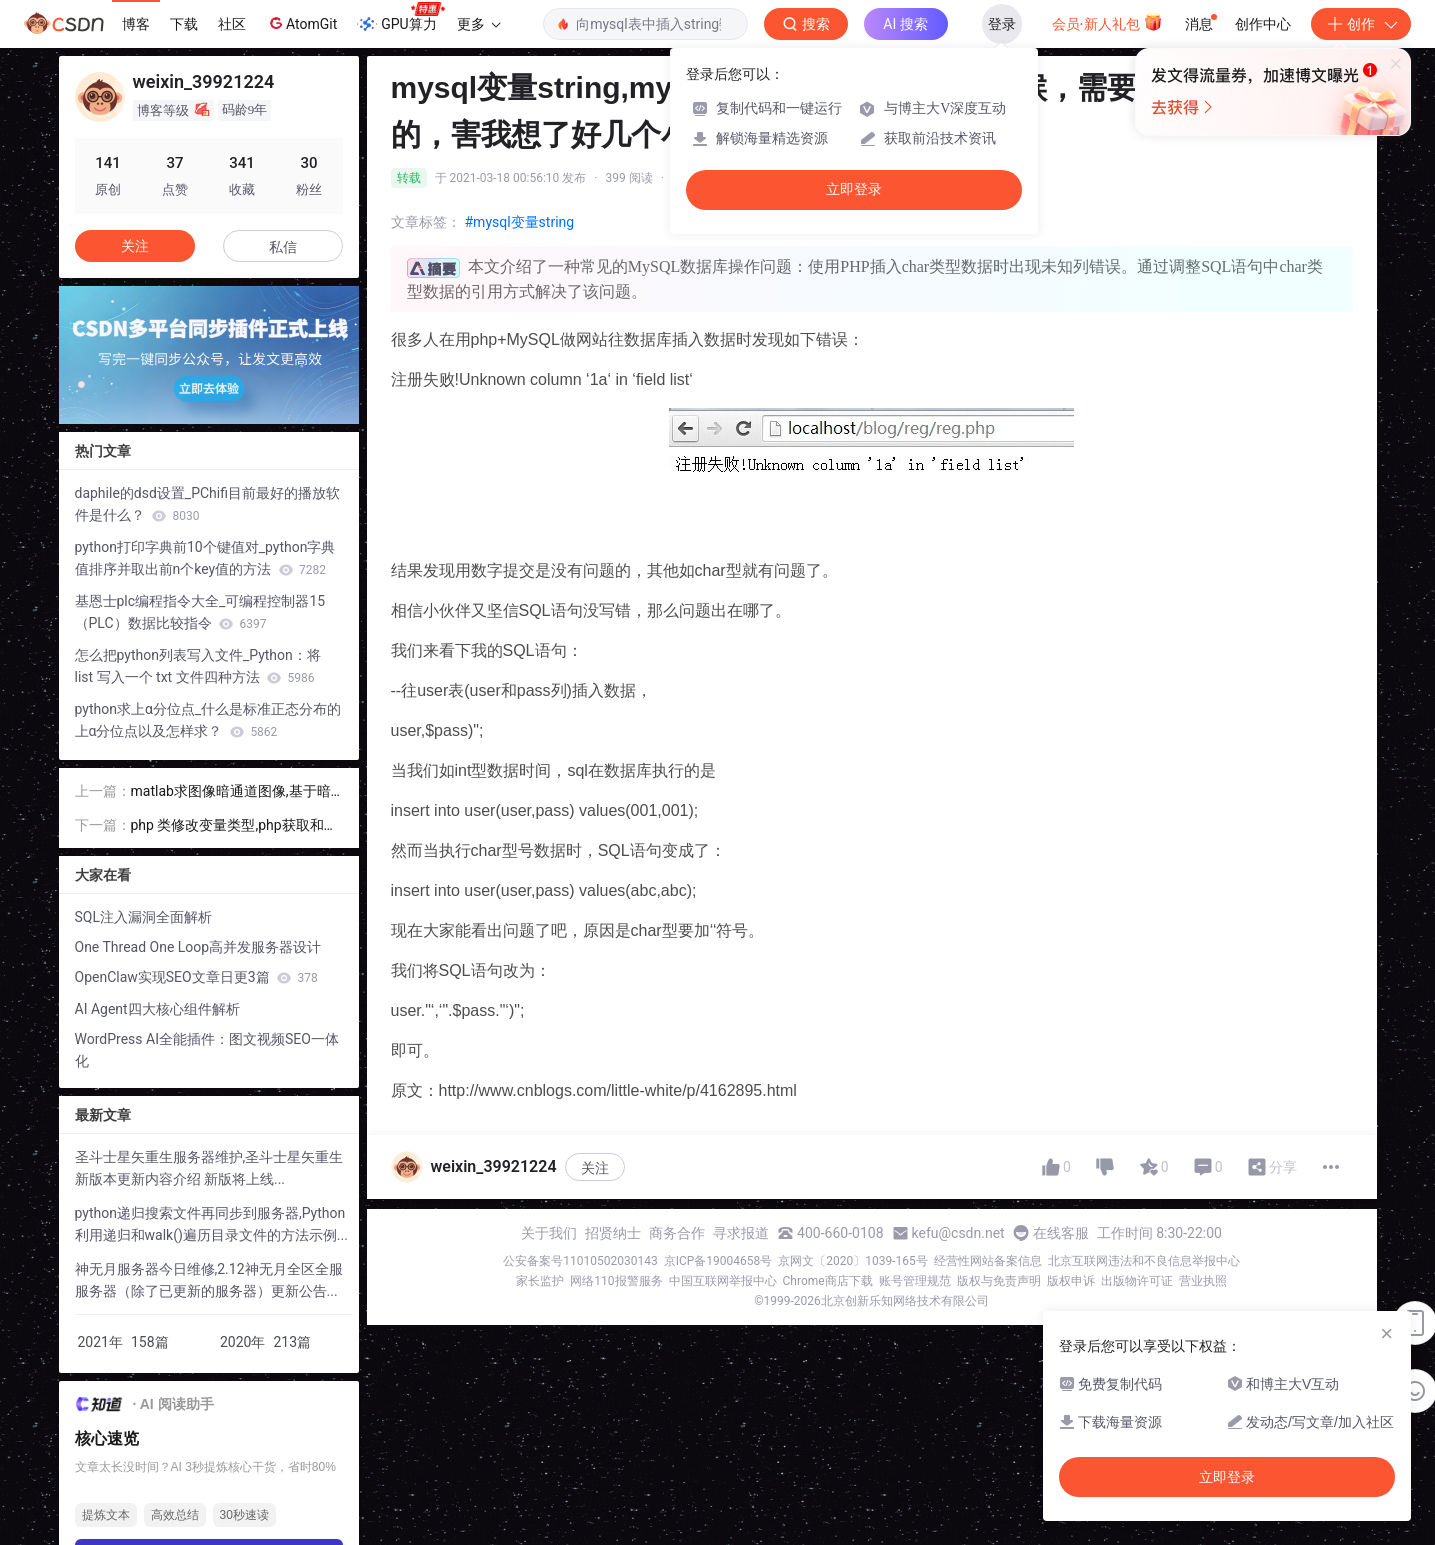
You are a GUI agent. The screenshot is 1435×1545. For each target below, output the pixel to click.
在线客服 (1061, 1233)
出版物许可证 (1137, 1281)
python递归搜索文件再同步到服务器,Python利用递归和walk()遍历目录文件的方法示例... (211, 1224)
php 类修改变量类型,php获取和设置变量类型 (234, 826)
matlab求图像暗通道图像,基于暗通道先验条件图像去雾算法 (231, 792)
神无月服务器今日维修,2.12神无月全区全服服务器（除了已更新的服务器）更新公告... (209, 1280)
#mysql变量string (520, 222)
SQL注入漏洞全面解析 (143, 917)
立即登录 (854, 189)
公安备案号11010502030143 (580, 1261)
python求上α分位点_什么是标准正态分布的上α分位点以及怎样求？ (208, 720)
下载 (184, 24)
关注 (595, 1168)
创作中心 (1263, 24)
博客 (136, 24)
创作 (1361, 24)
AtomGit (301, 23)
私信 (283, 247)
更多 (479, 24)
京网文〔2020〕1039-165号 (853, 1261)
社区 (232, 24)
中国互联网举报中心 (723, 1281)
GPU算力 (400, 18)
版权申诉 (1071, 1281)
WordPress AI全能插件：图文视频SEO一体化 (207, 1050)
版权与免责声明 (999, 1281)
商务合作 (677, 1233)
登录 (1002, 24)
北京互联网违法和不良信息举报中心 (1144, 1261)
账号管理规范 (915, 1281)
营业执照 (1203, 1281)
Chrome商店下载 (828, 1281)
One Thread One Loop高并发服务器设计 (198, 947)
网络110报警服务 (616, 1281)
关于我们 (549, 1233)
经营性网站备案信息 (988, 1261)
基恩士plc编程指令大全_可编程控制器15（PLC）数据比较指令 (200, 612)
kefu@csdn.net (958, 1233)
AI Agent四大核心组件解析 (157, 1009)
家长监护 (540, 1281)
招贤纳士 (613, 1233)
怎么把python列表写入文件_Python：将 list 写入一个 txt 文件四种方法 (198, 666)
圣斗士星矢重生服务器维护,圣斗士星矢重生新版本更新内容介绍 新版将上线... (209, 1168)
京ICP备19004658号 (718, 1261)
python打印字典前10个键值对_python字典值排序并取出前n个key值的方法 (205, 558)
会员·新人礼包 (1107, 22)
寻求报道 (741, 1233)
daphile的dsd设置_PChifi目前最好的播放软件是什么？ (207, 504)
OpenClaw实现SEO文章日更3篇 (196, 977)
